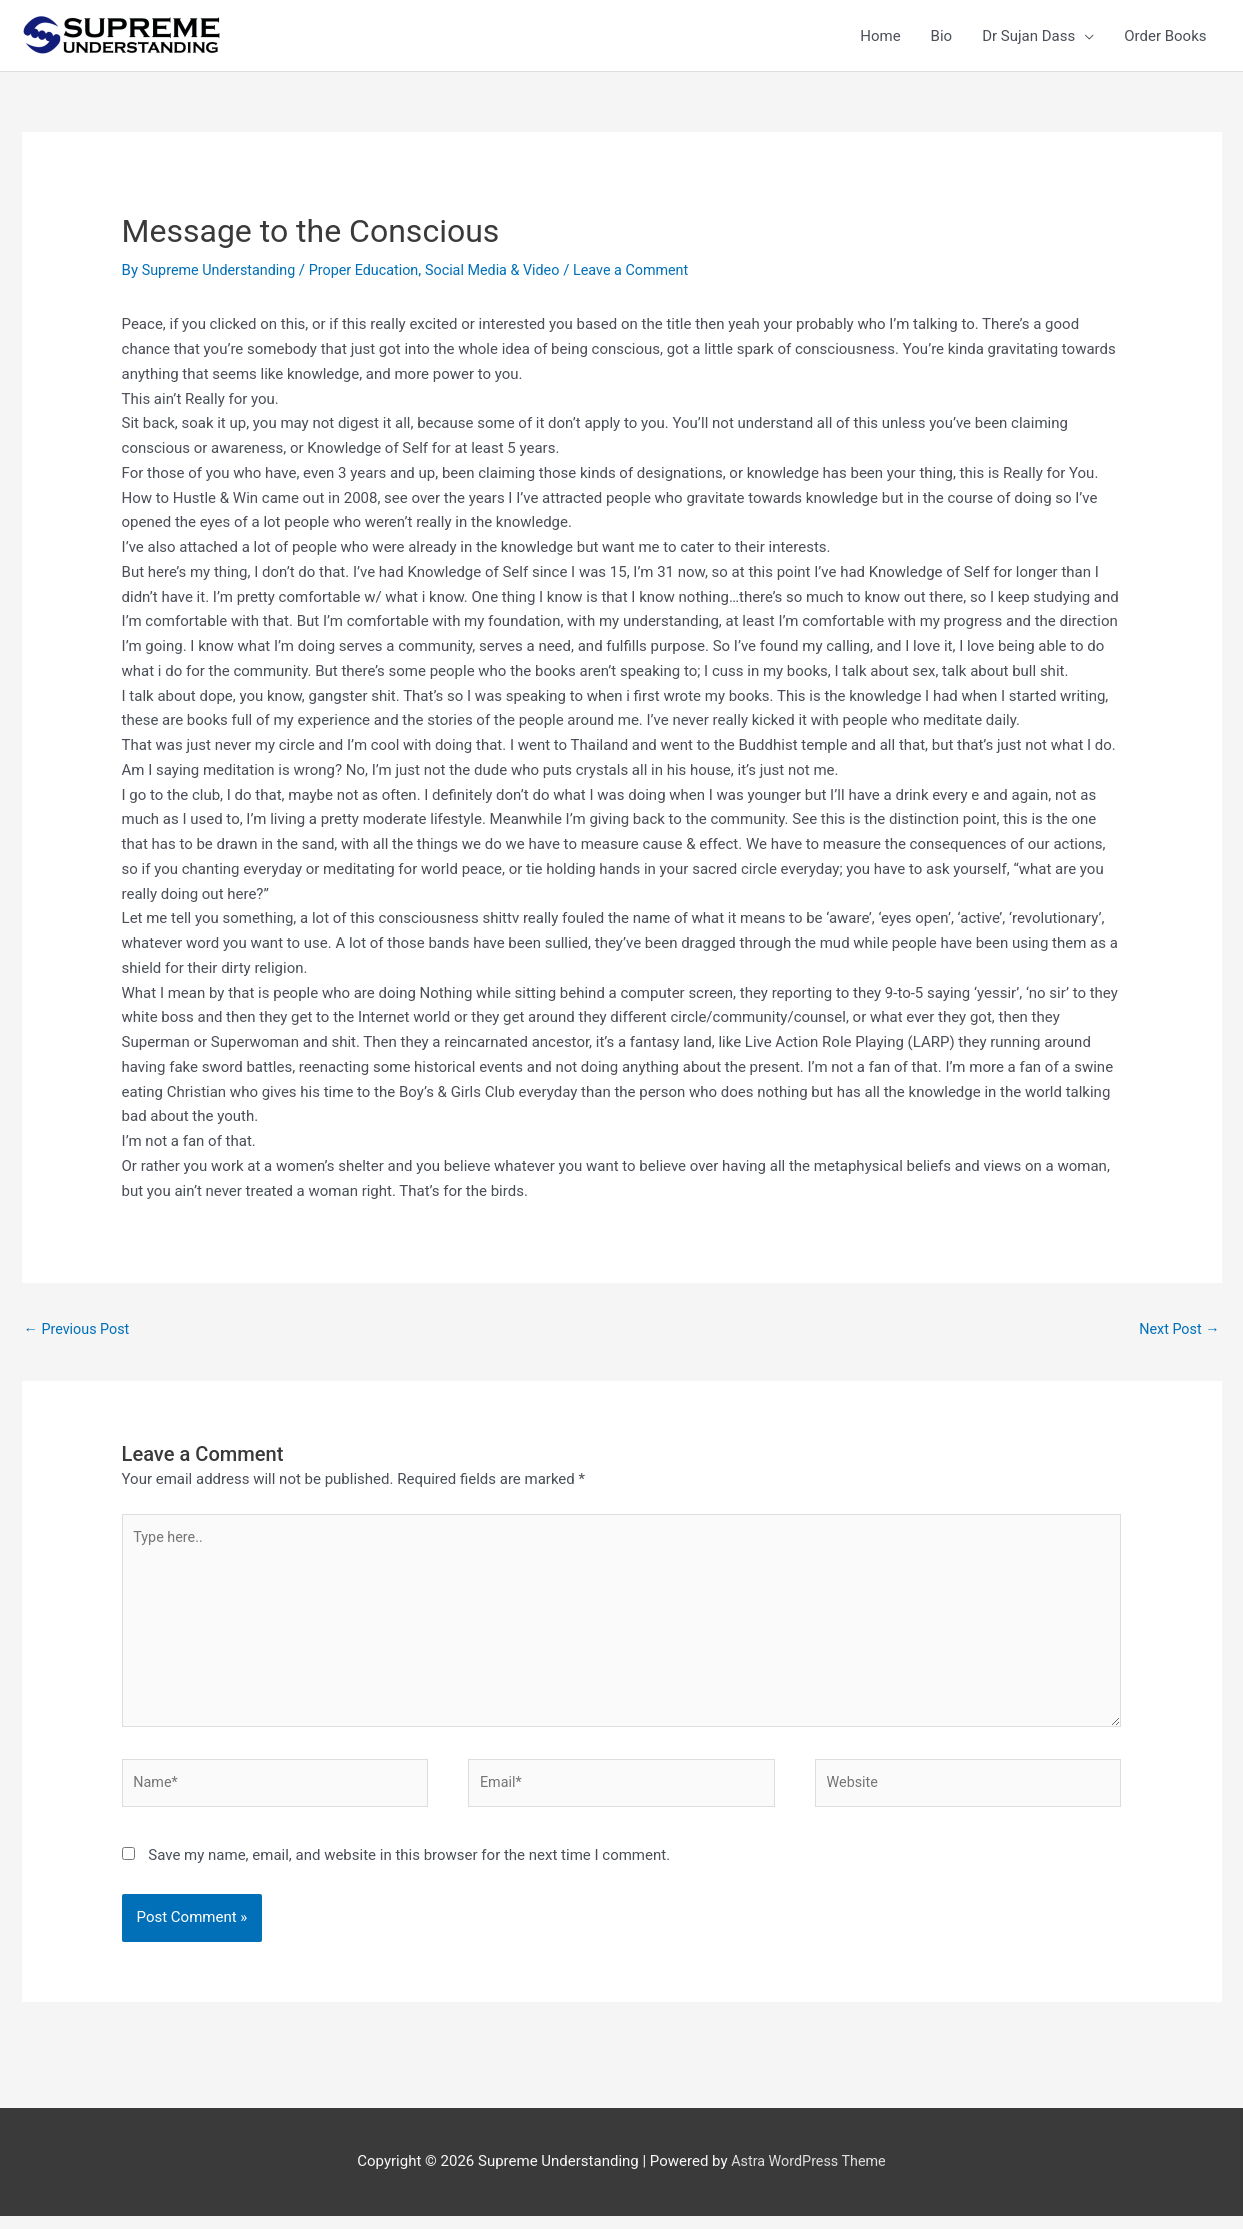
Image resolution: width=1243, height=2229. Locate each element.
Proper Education (373, 270)
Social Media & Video (507, 270)
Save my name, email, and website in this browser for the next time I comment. (409, 1868)
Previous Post (79, 1330)
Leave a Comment (652, 270)
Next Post (1177, 1330)
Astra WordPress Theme (809, 2174)
